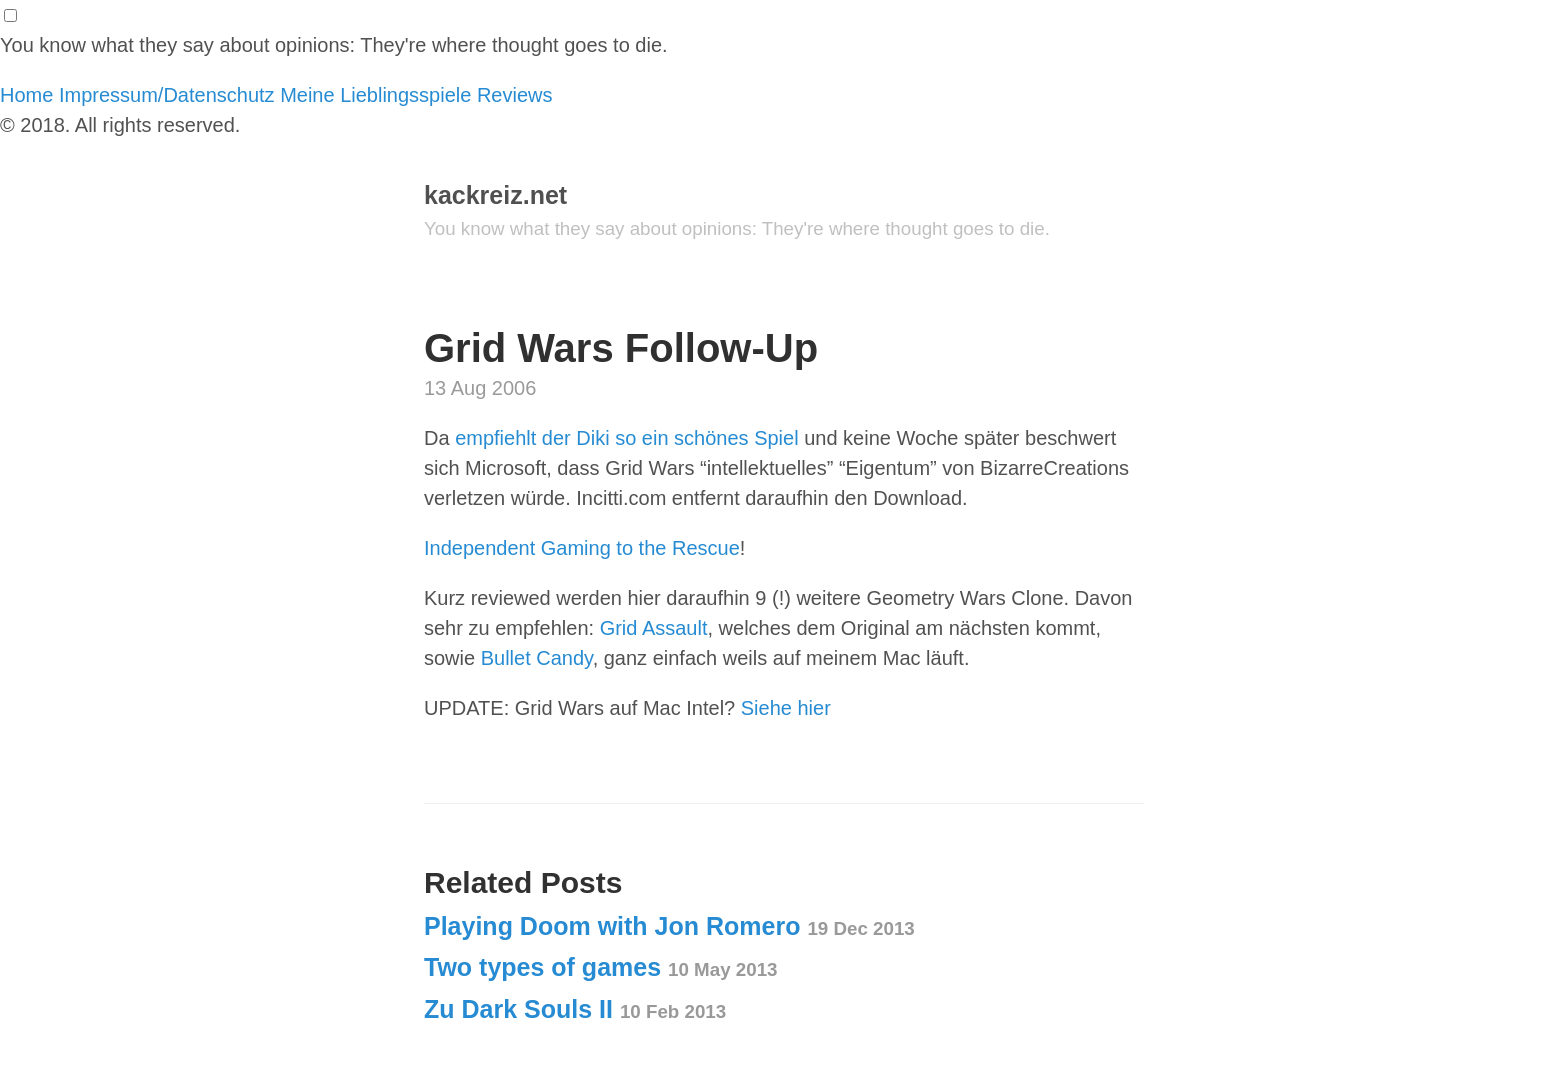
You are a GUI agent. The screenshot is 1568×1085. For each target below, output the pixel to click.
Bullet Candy (537, 658)
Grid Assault (654, 628)
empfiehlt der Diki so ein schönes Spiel (627, 438)
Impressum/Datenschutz (167, 95)
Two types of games (601, 967)
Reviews (515, 95)
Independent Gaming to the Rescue (582, 548)
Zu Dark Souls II (575, 1009)
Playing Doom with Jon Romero (669, 926)
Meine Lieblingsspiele (375, 95)
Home (26, 95)
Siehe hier (786, 708)
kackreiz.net (495, 195)
